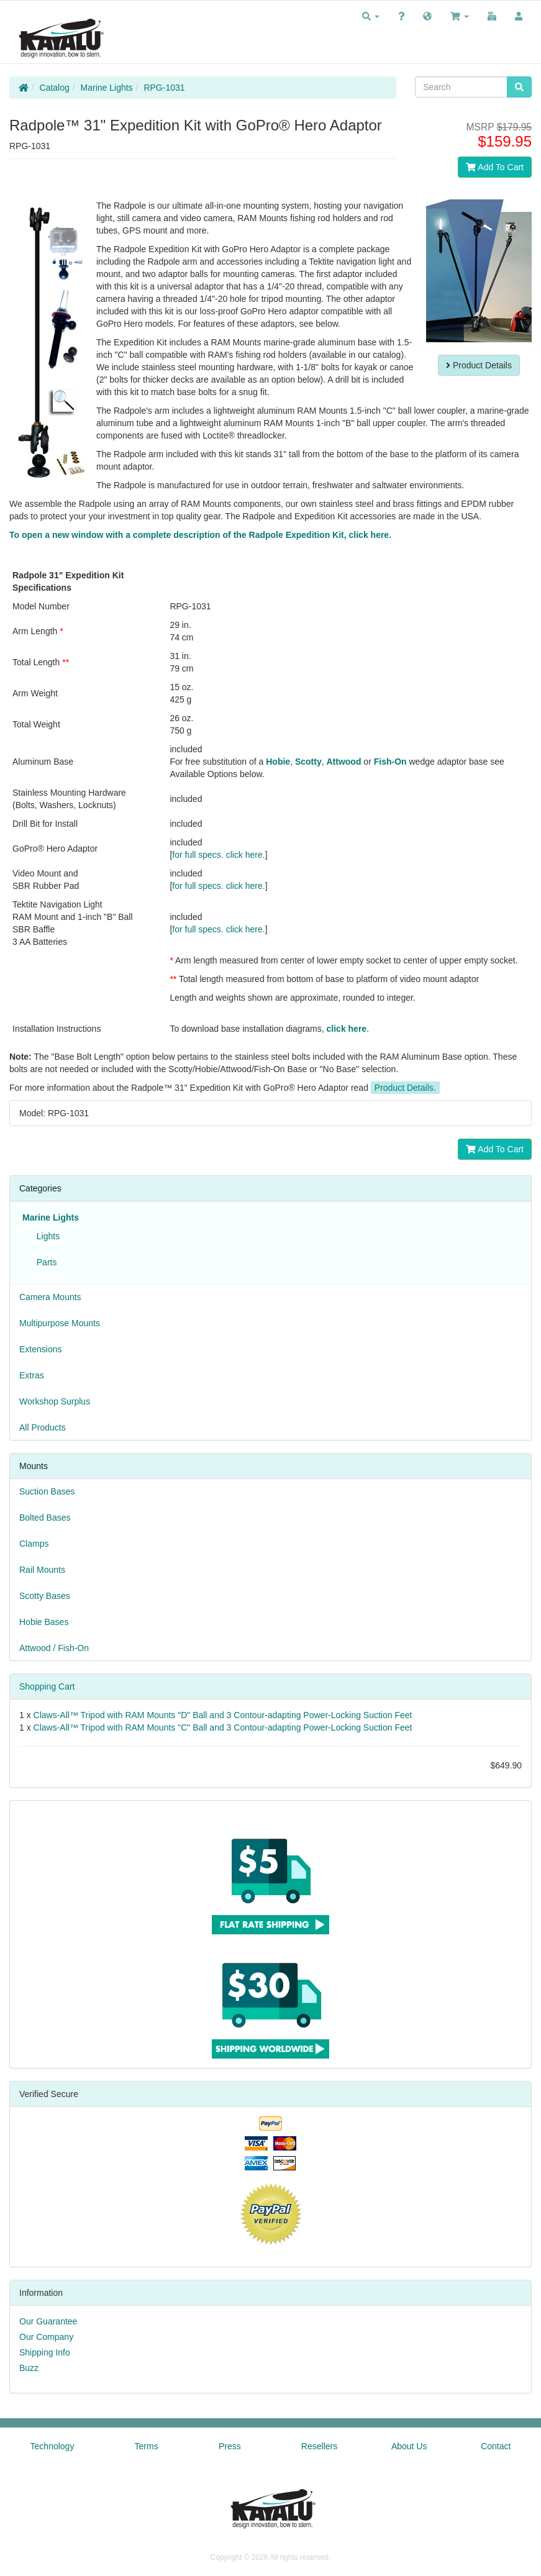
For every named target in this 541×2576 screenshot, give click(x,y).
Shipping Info (44, 2352)
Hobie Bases (43, 1622)
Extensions (40, 1349)
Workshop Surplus (54, 1401)
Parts (44, 1262)
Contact (496, 2446)
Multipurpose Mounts (59, 1323)
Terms (146, 2446)
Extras (31, 1375)
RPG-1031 (163, 88)
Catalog (55, 88)
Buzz (29, 2368)
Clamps (33, 1544)
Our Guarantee (48, 2321)
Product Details (479, 365)
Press (230, 2446)
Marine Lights (107, 88)
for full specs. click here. (218, 855)
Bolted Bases (45, 1517)
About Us (409, 2446)
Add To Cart (495, 167)
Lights (46, 1236)
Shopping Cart (47, 1686)
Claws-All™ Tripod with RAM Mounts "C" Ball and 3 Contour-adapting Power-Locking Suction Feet (223, 1727)
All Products (42, 1427)
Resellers (319, 2446)
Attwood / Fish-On (54, 1648)
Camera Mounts (50, 1297)
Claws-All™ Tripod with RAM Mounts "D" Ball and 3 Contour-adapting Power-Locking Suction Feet (223, 1715)
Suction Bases (47, 1491)
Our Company (46, 2337)
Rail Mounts (42, 1570)
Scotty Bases (44, 1596)
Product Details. (405, 1088)
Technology (52, 2446)
